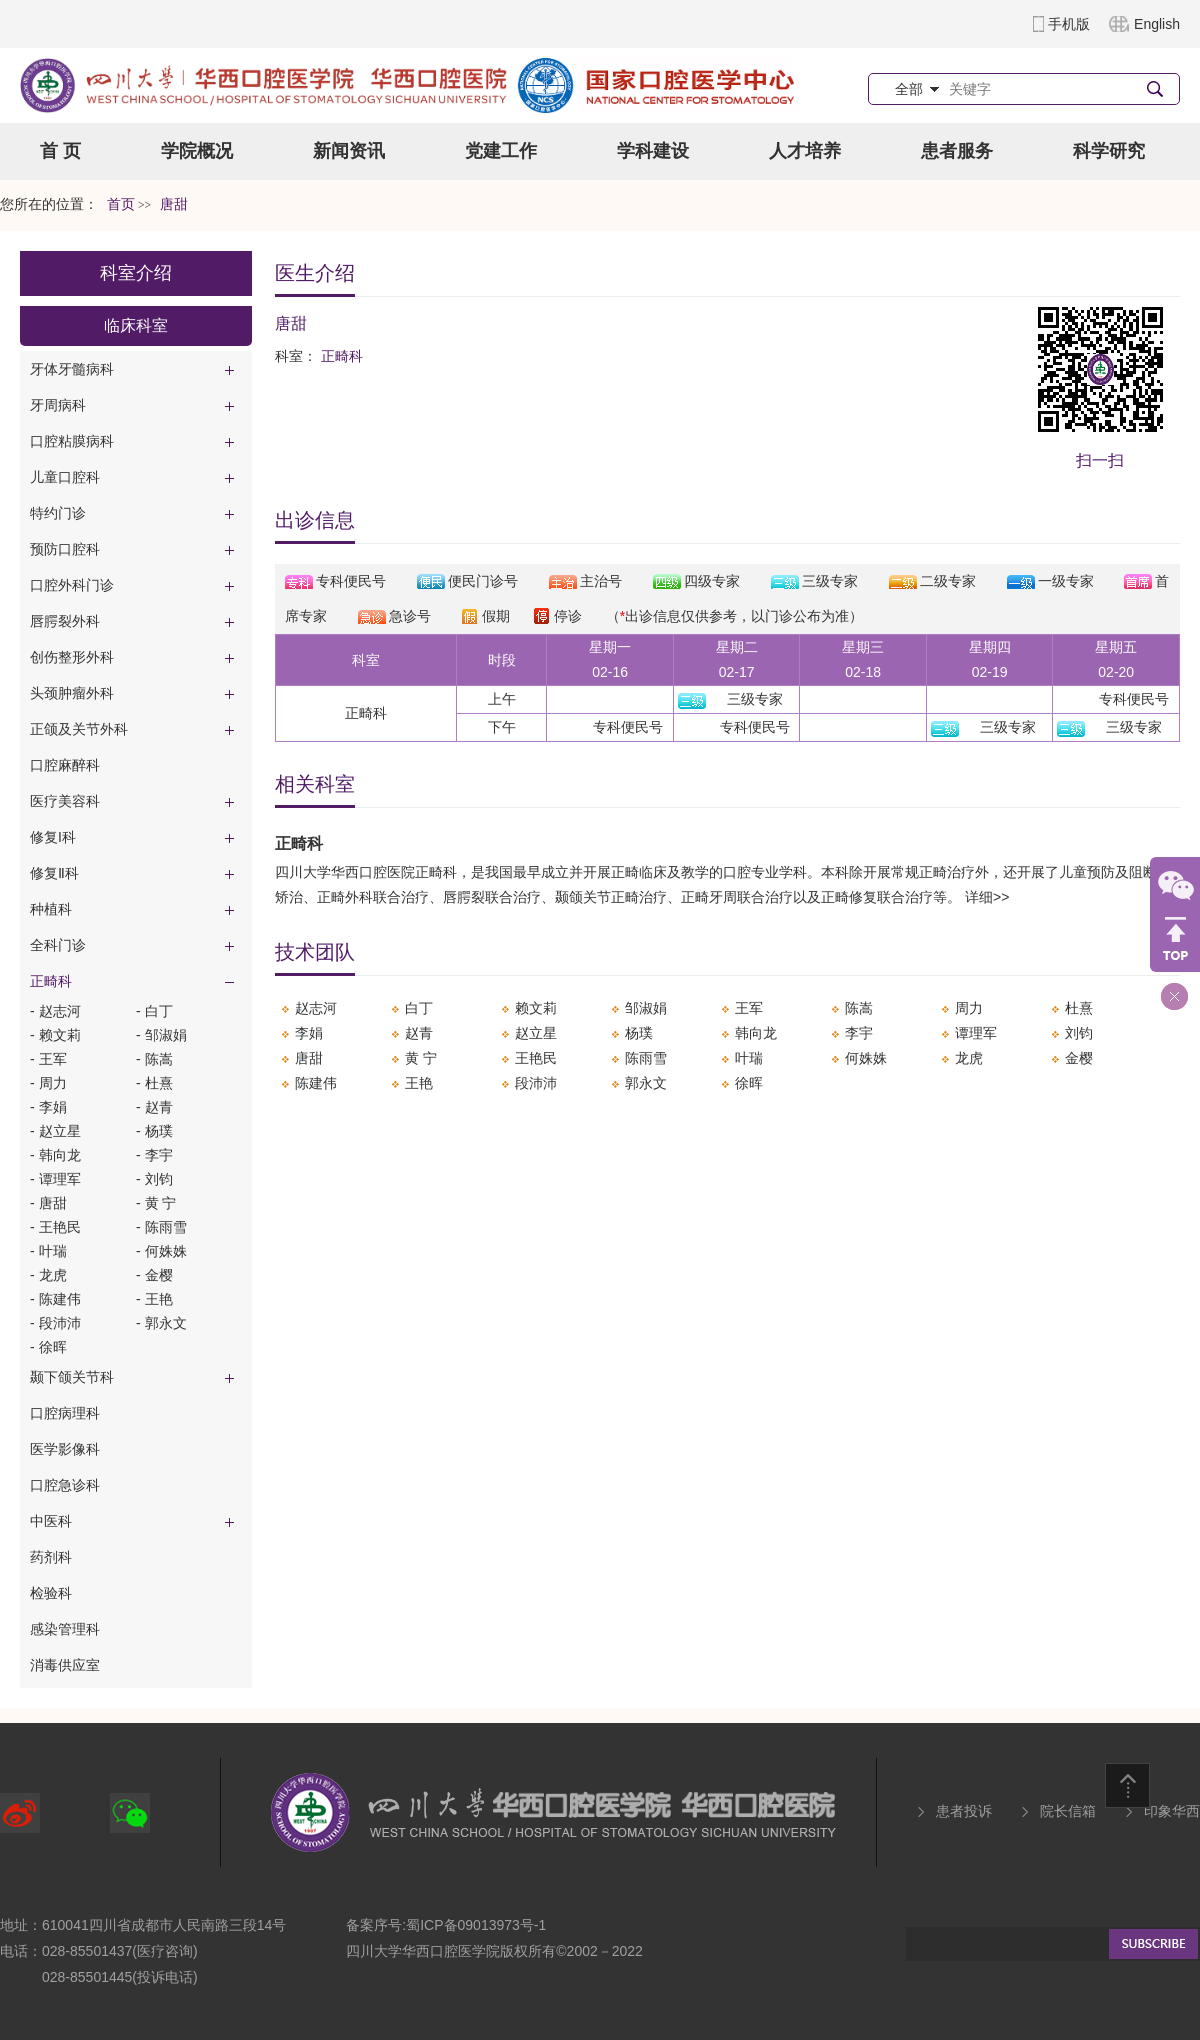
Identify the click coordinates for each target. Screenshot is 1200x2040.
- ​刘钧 (154, 1179)
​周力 (969, 1008)
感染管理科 (65, 1629)
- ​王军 (48, 1059)
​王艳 (419, 1083)
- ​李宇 (154, 1155)
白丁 (419, 1008)
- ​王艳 (154, 1299)
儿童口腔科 (65, 477)
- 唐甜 (48, 1203)
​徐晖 (749, 1083)
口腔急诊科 (65, 1485)
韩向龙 (756, 1033)
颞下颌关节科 (72, 1377)
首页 (121, 204)
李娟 (309, 1033)
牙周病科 (58, 405)
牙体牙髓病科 (72, 369)
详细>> (987, 897)
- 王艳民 (55, 1227)
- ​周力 (48, 1083)
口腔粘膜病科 (72, 441)
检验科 (51, 1593)
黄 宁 (421, 1058)
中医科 (51, 1521)
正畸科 (51, 981)
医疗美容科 (65, 801)
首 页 (60, 151)
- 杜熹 (154, 1083)
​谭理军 (976, 1033)
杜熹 (1079, 1008)
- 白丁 (154, 1011)
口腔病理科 (65, 1413)
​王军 (749, 1008)
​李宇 (859, 1033)
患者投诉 (964, 1811)
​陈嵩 (859, 1008)
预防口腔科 (65, 549)
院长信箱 (1068, 1811)
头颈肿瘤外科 (72, 693)
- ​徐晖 (48, 1347)
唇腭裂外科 (65, 621)
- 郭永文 (161, 1323)
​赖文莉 (536, 1008)
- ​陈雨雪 (161, 1227)
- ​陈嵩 (154, 1059)
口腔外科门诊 (72, 585)
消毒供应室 (65, 1665)
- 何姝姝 (161, 1251)
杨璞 (639, 1033)
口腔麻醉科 (65, 765)
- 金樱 (154, 1275)
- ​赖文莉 (55, 1035)
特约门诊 (58, 513)
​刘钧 (1079, 1033)
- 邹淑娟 (161, 1035)
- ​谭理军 (55, 1179)
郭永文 (646, 1083)
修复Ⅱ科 (54, 873)
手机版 (1069, 24)
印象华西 (1172, 1811)
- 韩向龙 (55, 1155)
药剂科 (51, 1557)
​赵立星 (536, 1033)
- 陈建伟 (55, 1299)
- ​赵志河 (55, 1011)
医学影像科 (65, 1449)
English (1157, 24)
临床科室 (136, 325)
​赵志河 (316, 1008)
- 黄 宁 (156, 1203)
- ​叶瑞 (48, 1251)
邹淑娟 (646, 1008)
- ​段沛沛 (55, 1323)
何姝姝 (866, 1058)
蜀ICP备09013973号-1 (476, 1925)
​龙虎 (969, 1058)
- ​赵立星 (55, 1131)
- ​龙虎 (48, 1275)
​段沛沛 (536, 1083)
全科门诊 (58, 945)
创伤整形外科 (72, 657)
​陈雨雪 (646, 1058)
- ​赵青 (154, 1107)
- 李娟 (48, 1107)
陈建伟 (316, 1083)
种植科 (51, 909)
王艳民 (536, 1058)
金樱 (1079, 1058)
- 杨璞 (154, 1131)
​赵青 (419, 1033)
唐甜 (309, 1058)
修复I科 (53, 837)
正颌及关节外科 (79, 729)
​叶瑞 (749, 1058)
